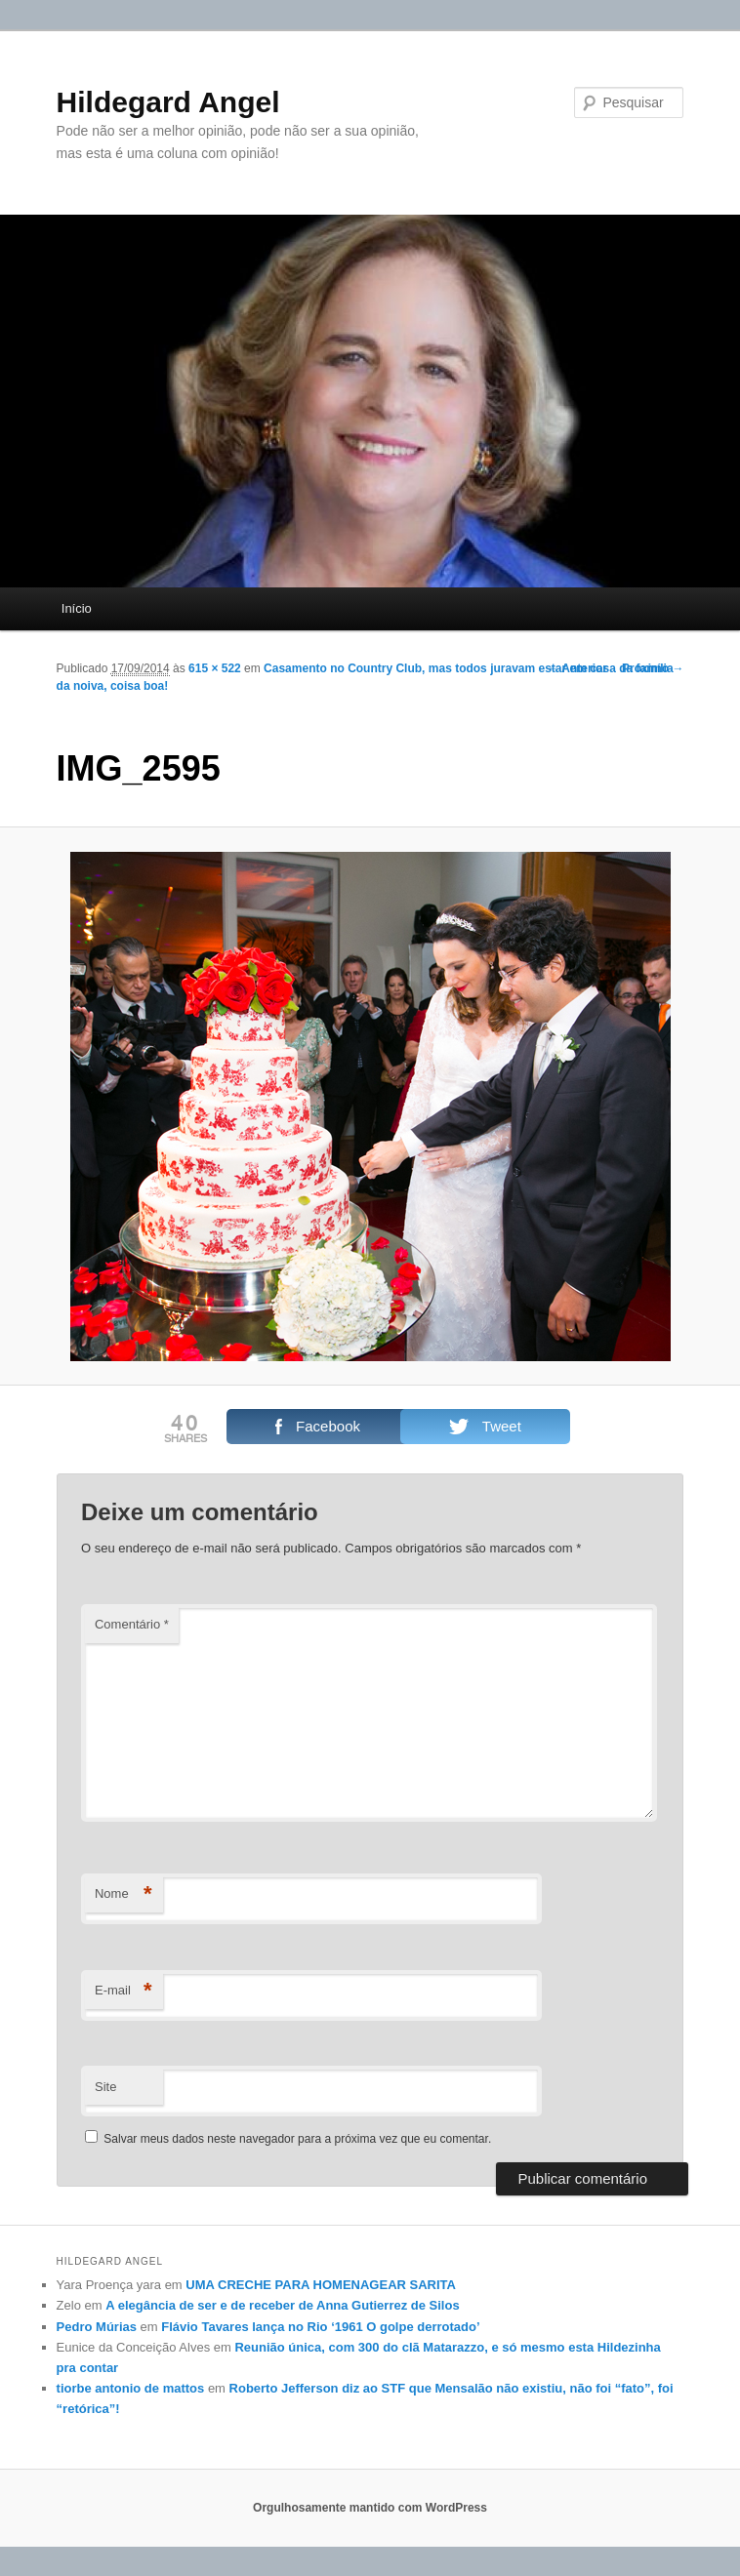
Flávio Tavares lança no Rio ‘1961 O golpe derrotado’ (320, 2326)
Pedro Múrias (97, 2326)
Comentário (132, 1624)
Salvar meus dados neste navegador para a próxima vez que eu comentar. (297, 2139)
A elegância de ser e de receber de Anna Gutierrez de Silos (282, 2305)
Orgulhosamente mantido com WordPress (370, 2508)
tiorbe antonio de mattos (131, 2388)
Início (77, 608)
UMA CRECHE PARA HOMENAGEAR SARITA (320, 2284)
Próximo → (652, 668)
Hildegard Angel (168, 102)
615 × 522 (214, 668)
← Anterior (577, 668)
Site (105, 2086)
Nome (123, 1894)
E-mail (123, 1991)
